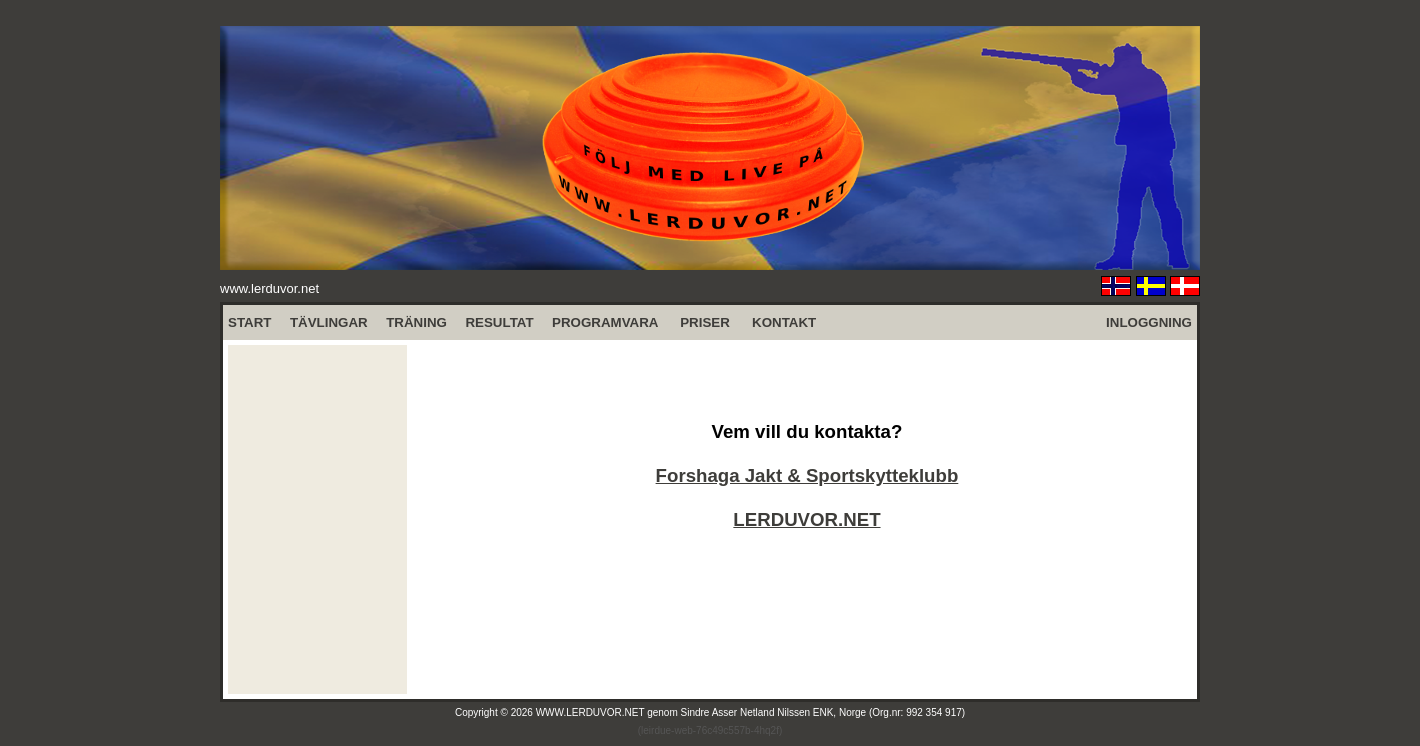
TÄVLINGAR (329, 322)
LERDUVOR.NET (806, 519)
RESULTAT (499, 322)
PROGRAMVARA (605, 322)
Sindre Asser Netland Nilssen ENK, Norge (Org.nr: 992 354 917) (823, 712)
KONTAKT (784, 322)
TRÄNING (416, 322)
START (249, 322)
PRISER (705, 322)
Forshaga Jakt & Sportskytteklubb (807, 475)
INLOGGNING (1149, 322)
